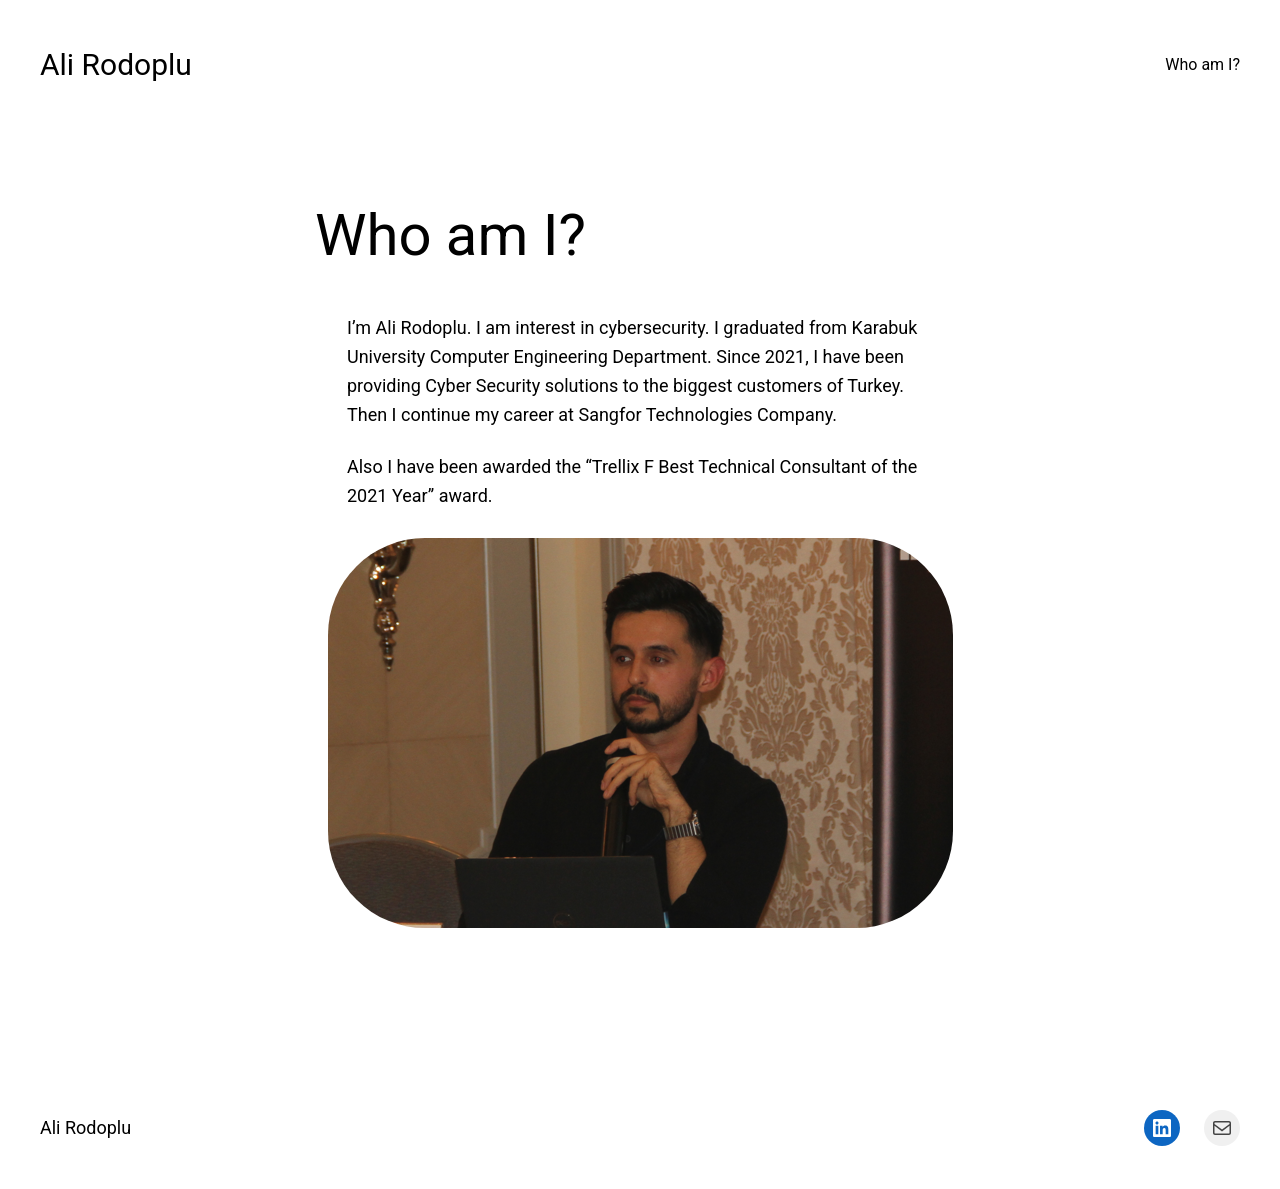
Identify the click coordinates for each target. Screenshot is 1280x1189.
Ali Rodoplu (116, 64)
